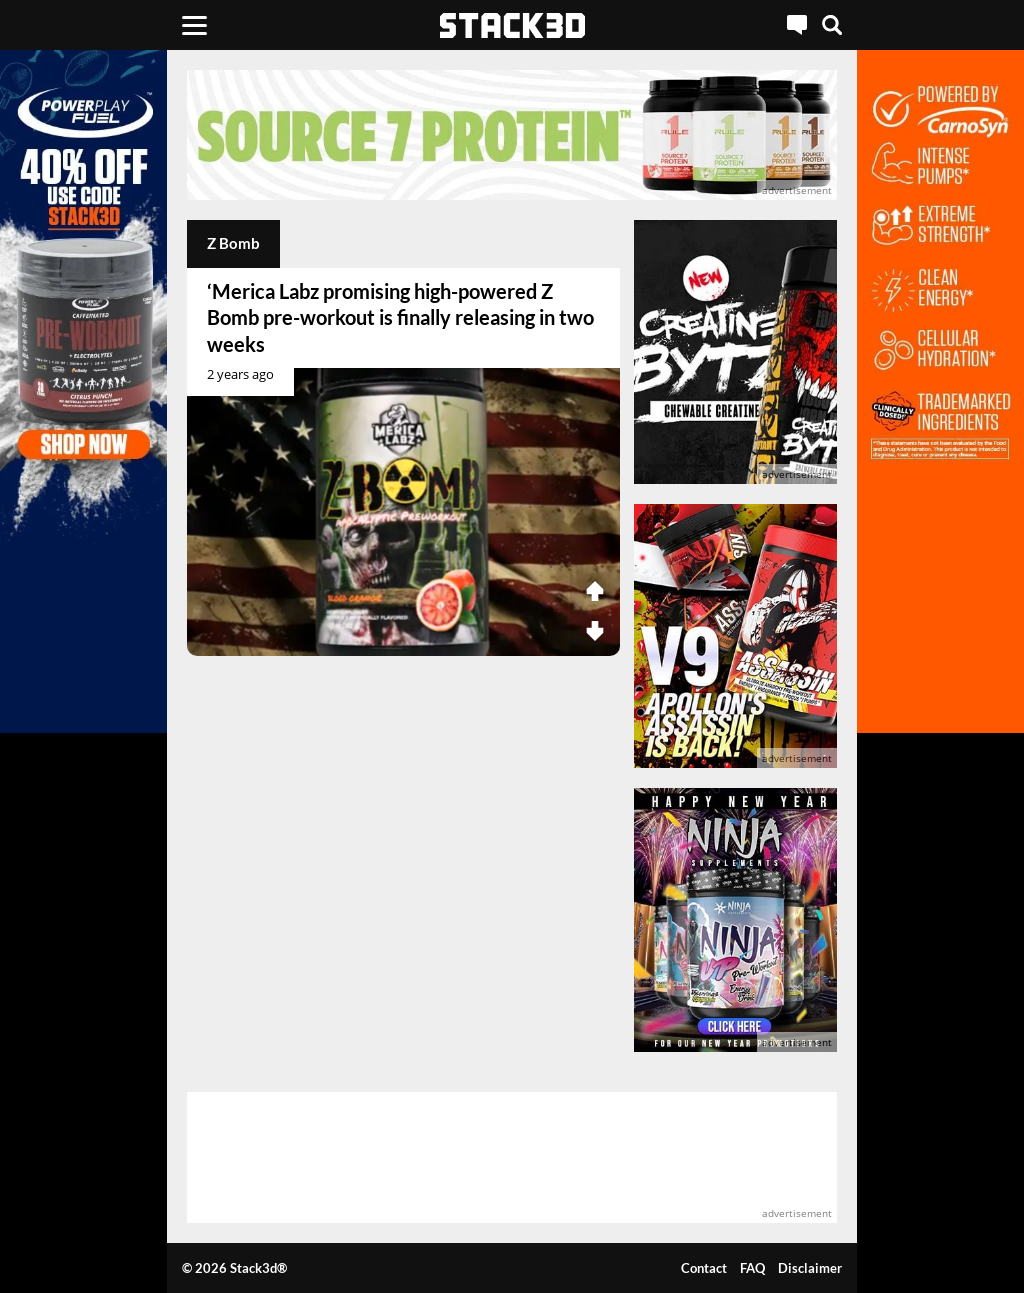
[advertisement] (512, 135)
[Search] (832, 25)
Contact (704, 1268)
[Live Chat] (797, 25)
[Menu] (194, 25)
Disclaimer (810, 1268)
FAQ (752, 1268)
